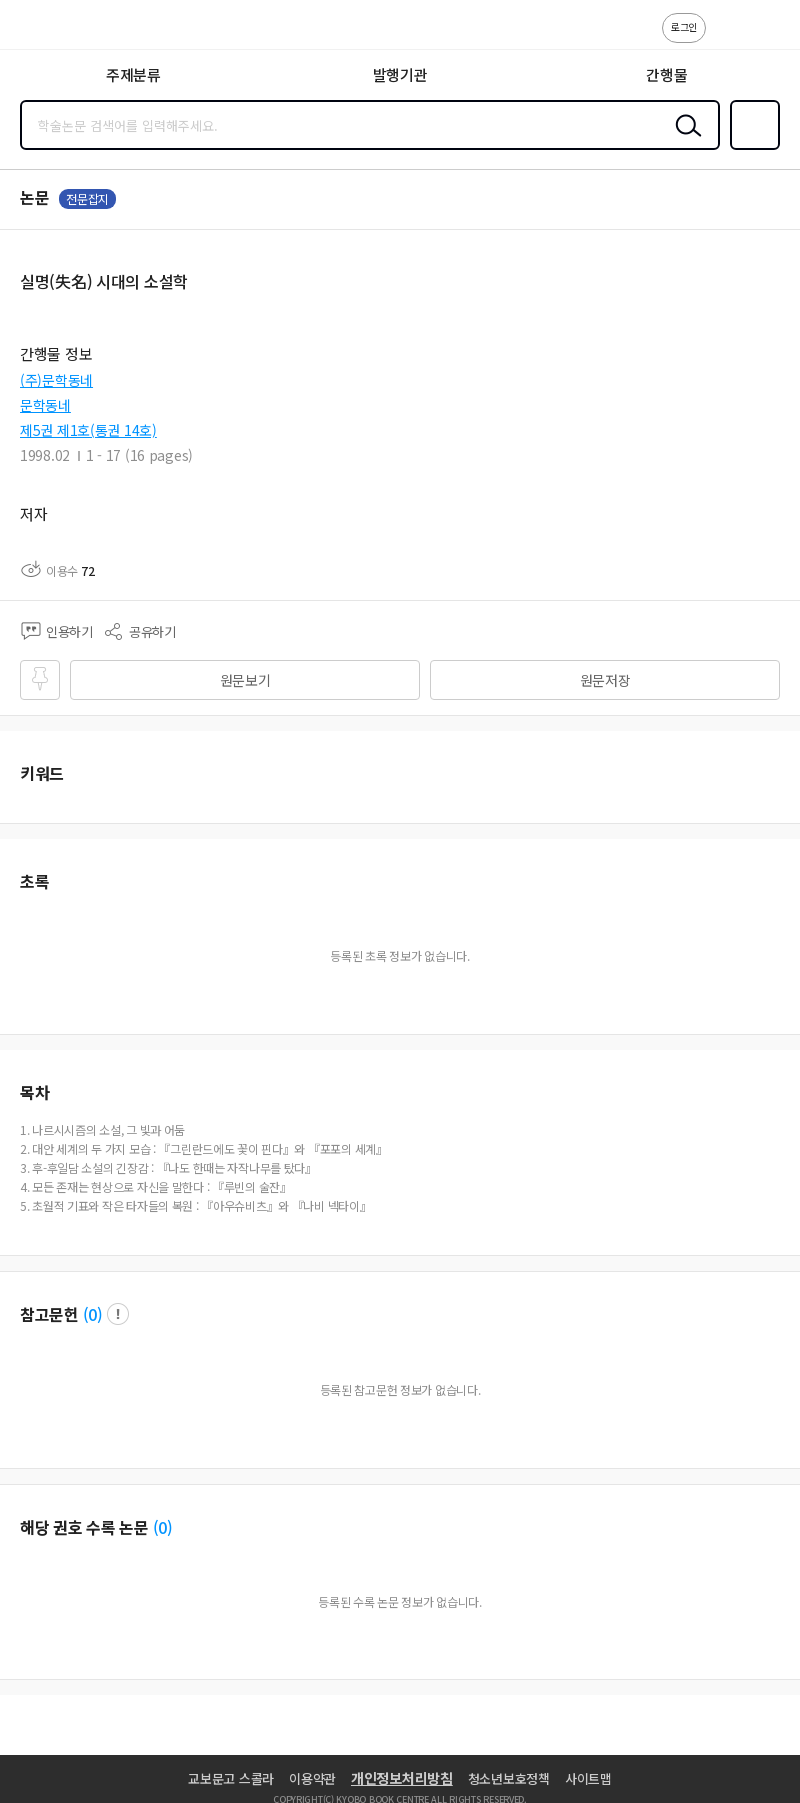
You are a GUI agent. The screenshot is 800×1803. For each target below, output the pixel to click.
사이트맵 (588, 1778)
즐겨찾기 (751, 148)
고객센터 (727, 38)
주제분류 (133, 74)
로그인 (684, 26)
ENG (769, 38)
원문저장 (605, 680)
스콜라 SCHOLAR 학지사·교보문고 (60, 31)
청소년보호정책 (509, 1778)
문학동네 (45, 405)
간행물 (666, 74)
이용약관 (312, 1778)
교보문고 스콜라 (231, 1778)
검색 (684, 141)
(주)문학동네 (56, 380)
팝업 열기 (118, 1314)
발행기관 (400, 74)
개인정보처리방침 (402, 1778)
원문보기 (245, 680)
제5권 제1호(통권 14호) (88, 430)
